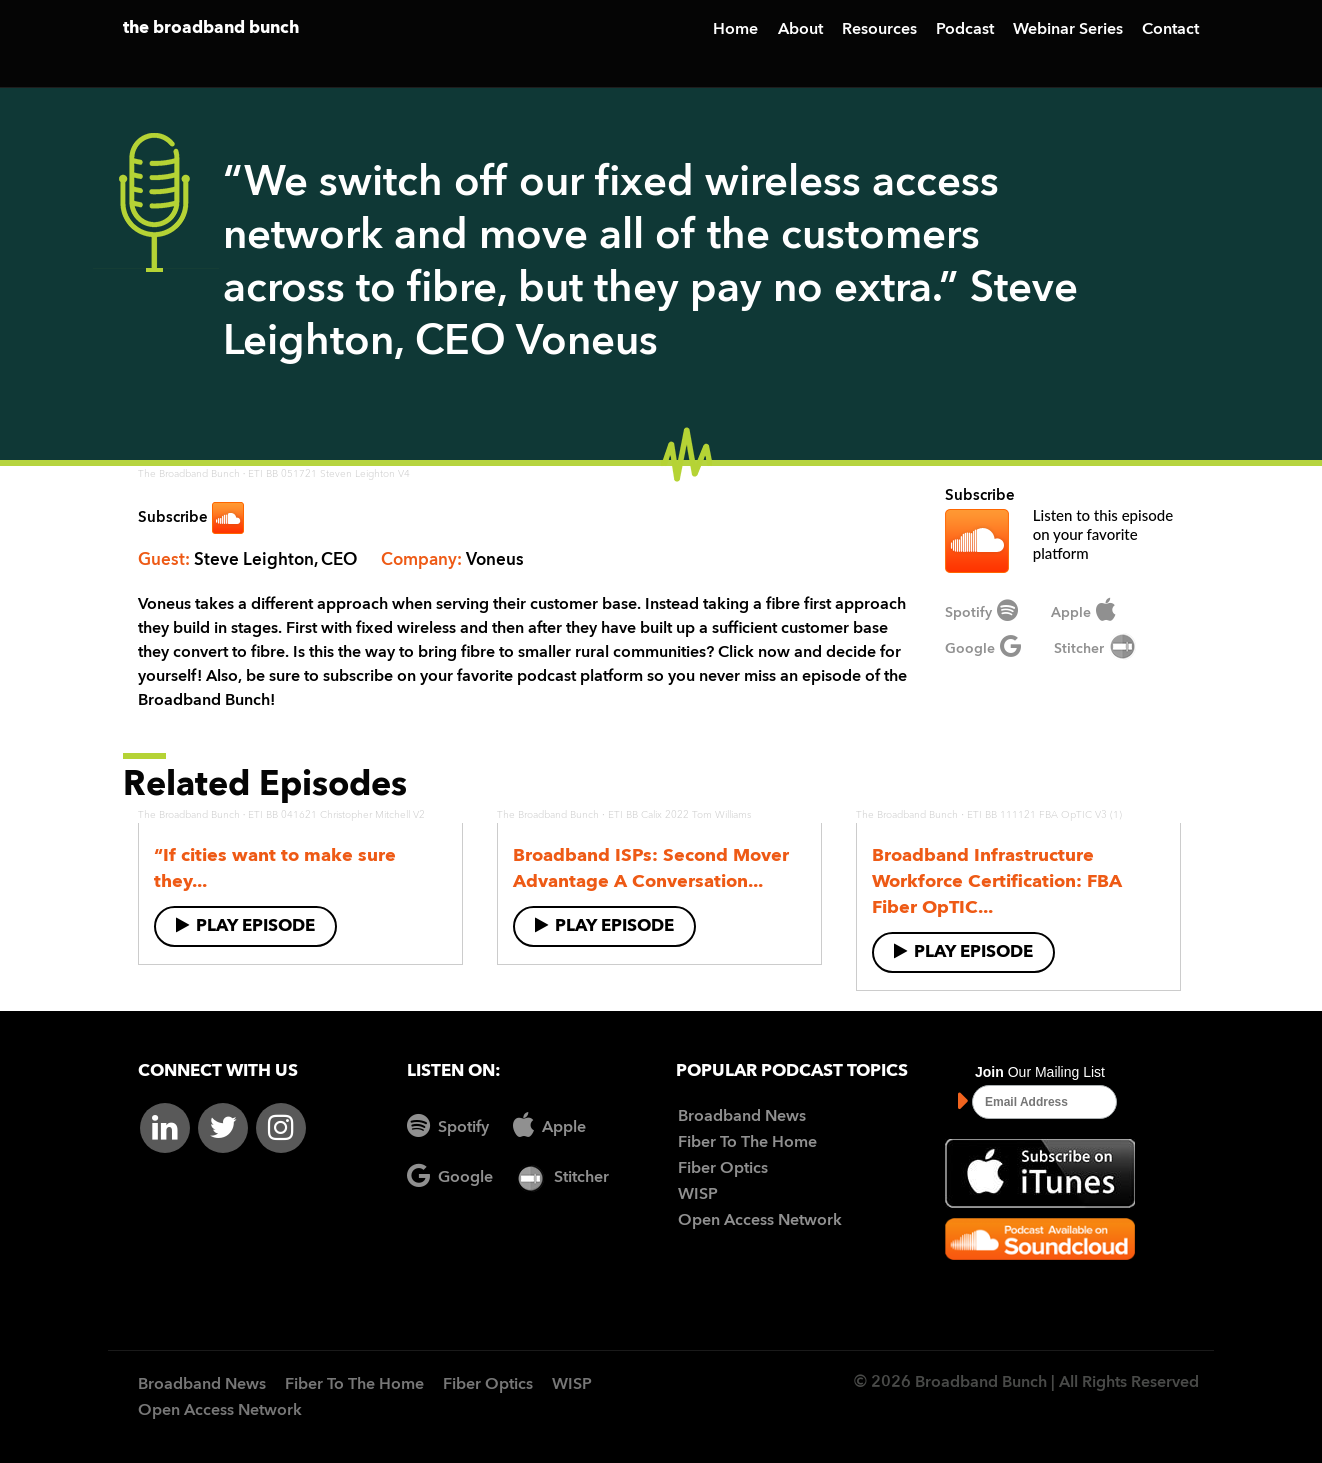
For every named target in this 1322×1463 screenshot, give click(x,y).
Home (735, 30)
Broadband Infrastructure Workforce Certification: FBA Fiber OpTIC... (997, 882)
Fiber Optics (723, 1169)
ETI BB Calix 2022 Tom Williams (679, 815)
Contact (1170, 30)
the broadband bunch (211, 28)
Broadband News (742, 1117)
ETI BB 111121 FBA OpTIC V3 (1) (1044, 815)
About (800, 30)
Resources (879, 30)
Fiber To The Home (747, 1143)
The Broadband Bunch (189, 474)
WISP (698, 1195)
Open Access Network (760, 1221)
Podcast (965, 30)
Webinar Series (1068, 30)
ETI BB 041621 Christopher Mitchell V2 (336, 815)
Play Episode (245, 925)
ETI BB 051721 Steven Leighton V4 (329, 474)
